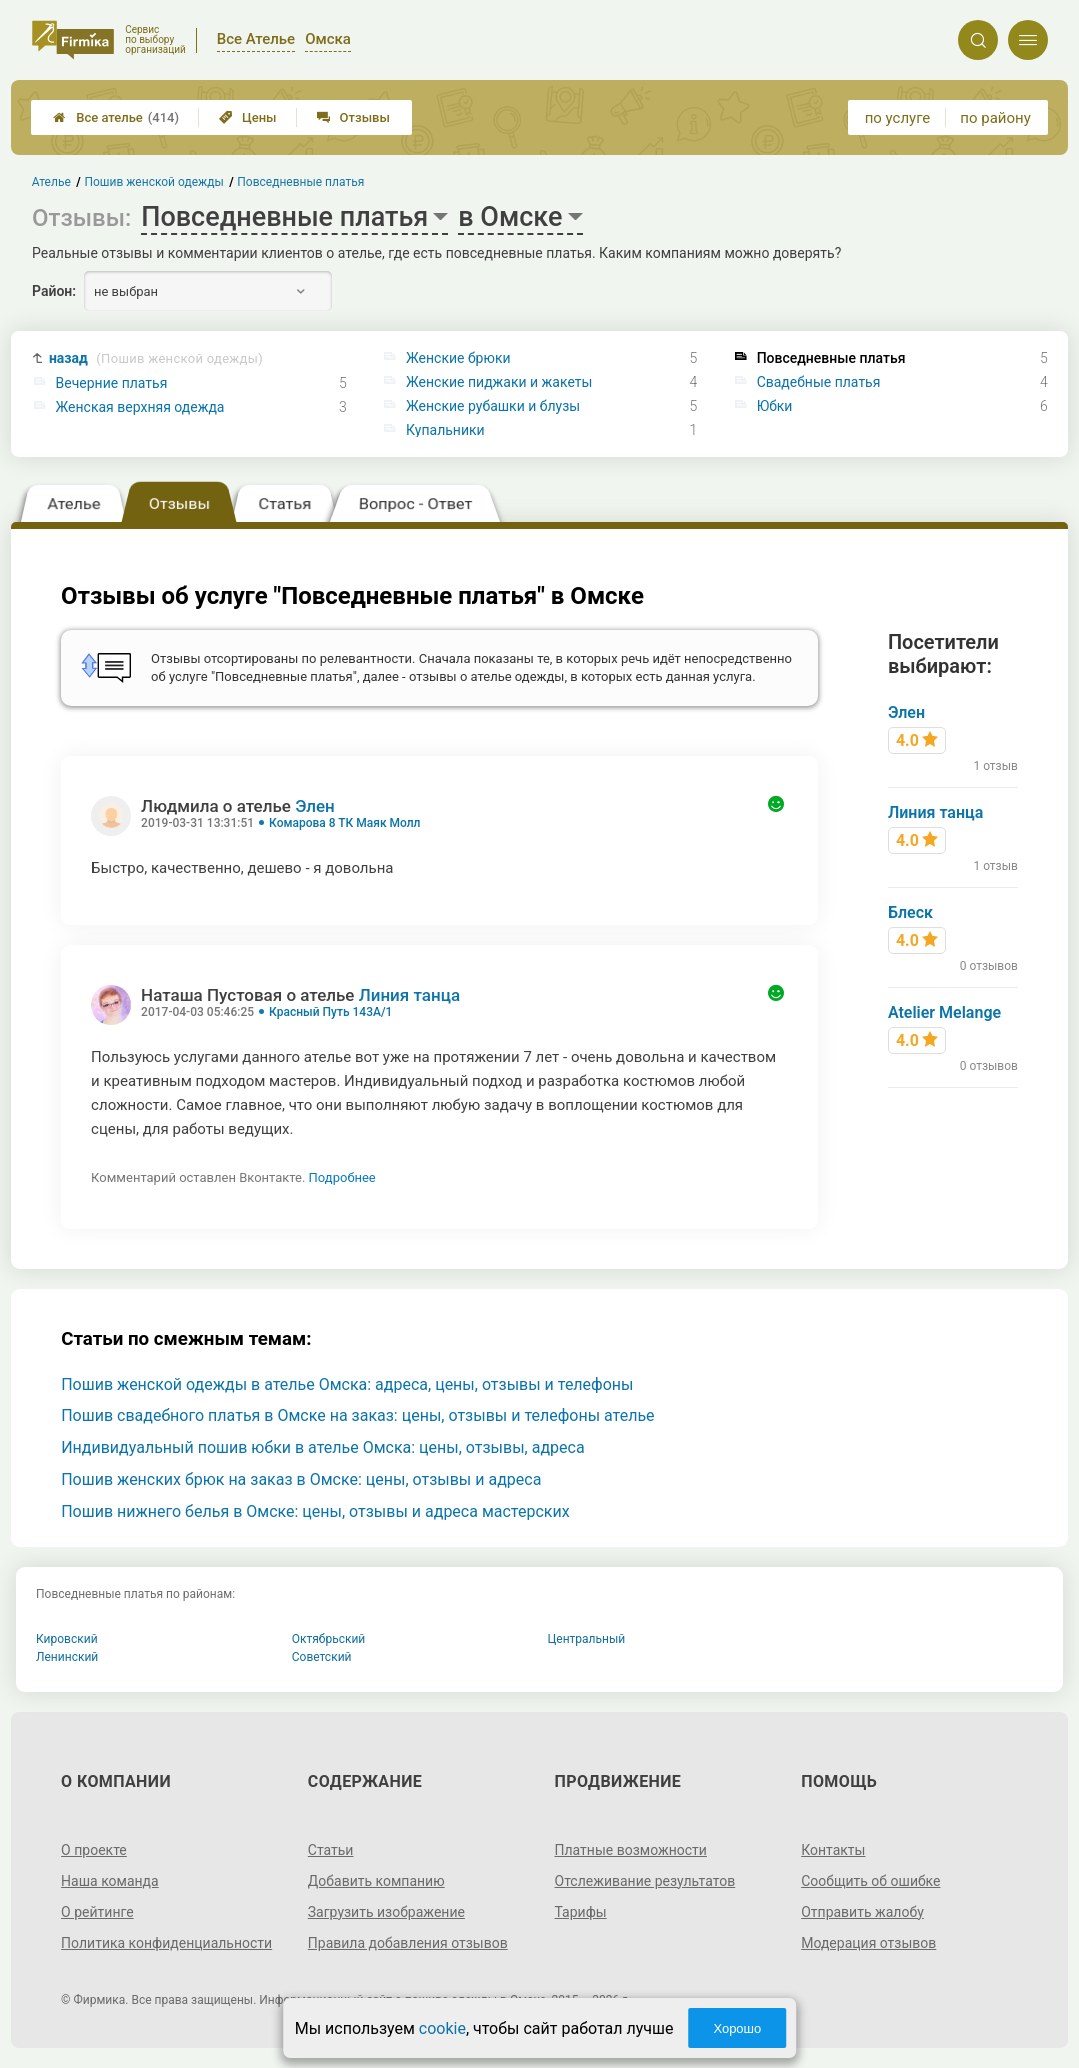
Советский (322, 1657)
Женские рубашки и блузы (493, 406)
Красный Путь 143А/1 (330, 1012)
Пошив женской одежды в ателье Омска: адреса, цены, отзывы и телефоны (347, 1384)
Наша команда (110, 1881)
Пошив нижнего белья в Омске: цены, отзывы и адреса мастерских (315, 1511)
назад (156, 358)
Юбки (775, 406)
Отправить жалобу (862, 1912)
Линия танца (409, 995)
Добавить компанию (376, 1881)
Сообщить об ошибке (870, 1881)
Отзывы (353, 117)
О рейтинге (97, 1912)
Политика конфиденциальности (166, 1943)
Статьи (331, 1850)
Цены (248, 117)
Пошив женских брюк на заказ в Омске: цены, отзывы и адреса (301, 1479)
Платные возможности (631, 1850)
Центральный (587, 1639)
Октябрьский (329, 1639)
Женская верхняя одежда (140, 407)
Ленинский (67, 1657)
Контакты (833, 1850)
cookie (442, 2028)
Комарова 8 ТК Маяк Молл (344, 823)
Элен (315, 806)
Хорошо (737, 2028)
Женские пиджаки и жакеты (499, 382)
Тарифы (581, 1912)
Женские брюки (458, 358)
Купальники (445, 430)
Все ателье (116, 117)
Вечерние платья (112, 383)
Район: (54, 291)
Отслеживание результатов (645, 1881)
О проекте (94, 1850)
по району (995, 118)
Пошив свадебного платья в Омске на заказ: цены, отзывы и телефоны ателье (357, 1415)
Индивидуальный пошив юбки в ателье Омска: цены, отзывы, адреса (322, 1447)
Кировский (67, 1639)
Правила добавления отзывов (408, 1943)
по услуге (898, 118)
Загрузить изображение (386, 1912)
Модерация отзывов (868, 1943)
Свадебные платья (819, 382)
